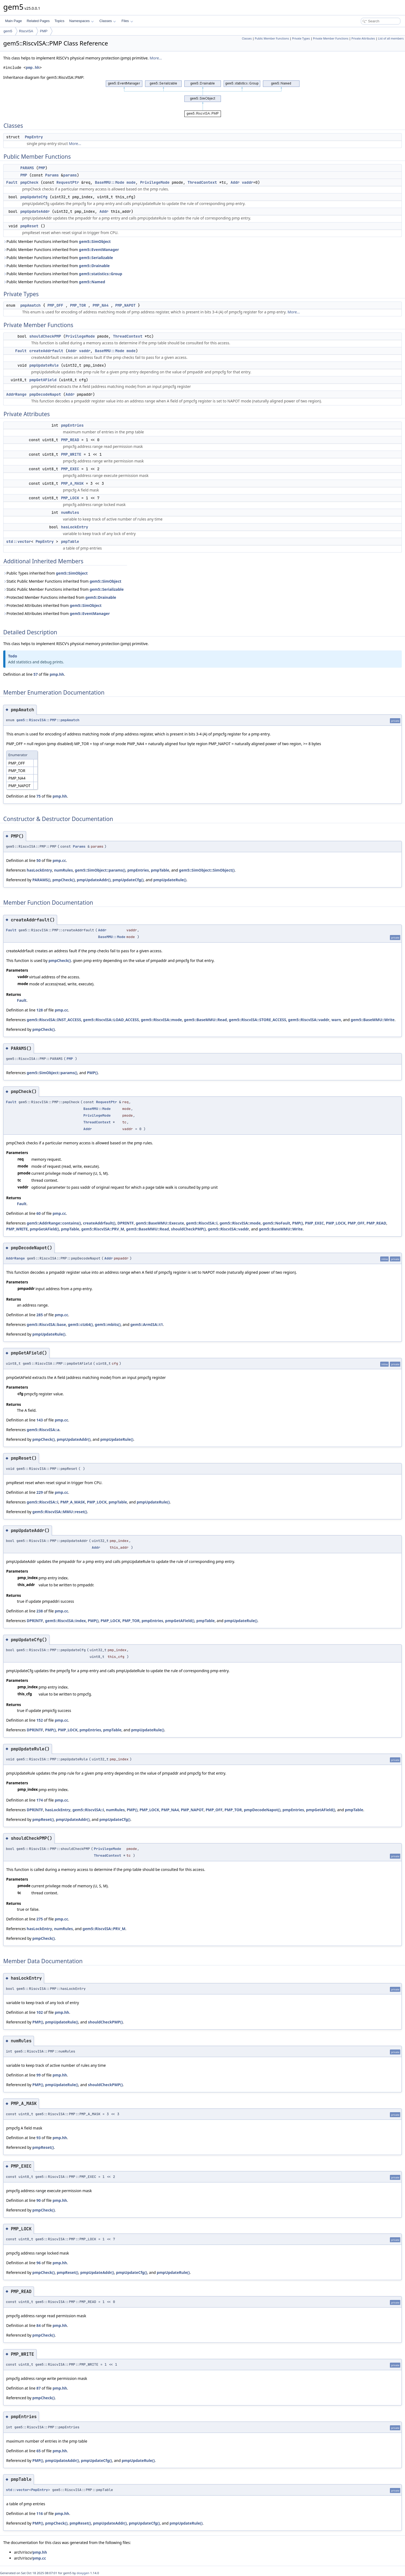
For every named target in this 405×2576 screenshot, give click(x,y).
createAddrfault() (99, 1223)
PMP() (92, 1072)
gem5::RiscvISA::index (65, 1620)
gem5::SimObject (95, 241)
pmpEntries (72, 425)
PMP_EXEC (70, 468)
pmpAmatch (30, 305)
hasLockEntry (74, 527)
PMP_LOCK (70, 498)
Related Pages (38, 21)
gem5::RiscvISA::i (201, 1223)
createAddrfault (46, 350)
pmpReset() (43, 1819)
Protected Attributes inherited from (52, 605)
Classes (107, 21)
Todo (12, 656)
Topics (59, 21)
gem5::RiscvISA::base (46, 1324)
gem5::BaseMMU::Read (205, 1019)
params (70, 175)
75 (38, 796)
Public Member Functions (272, 38)
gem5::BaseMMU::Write (373, 1019)
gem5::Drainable (94, 265)
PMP (43, 31)
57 (35, 674)
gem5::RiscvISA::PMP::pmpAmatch (47, 720)
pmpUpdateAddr (35, 211)
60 (38, 1213)
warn (336, 1019)
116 (39, 2513)
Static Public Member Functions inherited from (62, 581)
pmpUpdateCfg (33, 196)
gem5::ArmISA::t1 (146, 1324)
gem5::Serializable (96, 257)
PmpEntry (34, 137)
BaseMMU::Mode (109, 182)
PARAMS (27, 167)
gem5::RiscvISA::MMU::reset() (59, 1511)
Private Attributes (363, 38)
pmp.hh (32, 67)
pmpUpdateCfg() (127, 879)
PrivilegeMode (155, 182)
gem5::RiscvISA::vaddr (308, 1019)
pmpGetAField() (44, 1229)
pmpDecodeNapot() (262, 1809)
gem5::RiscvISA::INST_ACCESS (54, 1019)
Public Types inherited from (45, 573)
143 (39, 1420)
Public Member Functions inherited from (57, 241)
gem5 (7, 31)
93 (38, 2137)
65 (38, 2450)
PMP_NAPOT (125, 305)
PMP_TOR (78, 305)
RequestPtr (68, 182)
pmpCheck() (63, 879)
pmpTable (70, 541)
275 (39, 1919)
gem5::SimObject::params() (100, 870)
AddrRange (16, 394)
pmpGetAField (43, 379)
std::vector (18, 541)
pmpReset (29, 226)
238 (39, 1610)
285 (39, 1314)
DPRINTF (125, 1223)
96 (38, 2262)
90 (38, 2200)
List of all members (391, 38)
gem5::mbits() (108, 1324)
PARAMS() (41, 879)
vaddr (247, 182)
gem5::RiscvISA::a (43, 1429)
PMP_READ (70, 439)
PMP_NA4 (100, 305)
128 (39, 1010)
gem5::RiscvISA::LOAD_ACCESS (111, 1019)
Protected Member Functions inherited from (59, 597)
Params (52, 175)
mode (131, 182)
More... (156, 58)
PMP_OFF (55, 305)
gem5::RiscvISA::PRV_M (102, 1229)
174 (39, 1800)
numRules (70, 512)
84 (38, 2325)
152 (39, 1720)
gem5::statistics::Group (100, 273)
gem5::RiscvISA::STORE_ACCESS (257, 1019)
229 (39, 1492)
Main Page (13, 21)
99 (38, 2075)
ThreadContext (202, 182)
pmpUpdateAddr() (94, 879)
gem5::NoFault (276, 1223)
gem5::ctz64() (80, 1324)
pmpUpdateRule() (169, 879)
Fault (11, 182)
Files (127, 21)
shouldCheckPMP (45, 336)
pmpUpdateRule (44, 365)
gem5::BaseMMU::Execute (160, 1223)
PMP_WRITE (71, 454)
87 (38, 2388)
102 (39, 2012)
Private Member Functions (330, 38)
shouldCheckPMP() (188, 1229)
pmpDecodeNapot (45, 394)
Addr (235, 182)
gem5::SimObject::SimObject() (207, 870)
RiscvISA (26, 31)
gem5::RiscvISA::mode (161, 1019)
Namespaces (81, 21)
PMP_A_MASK (72, 483)
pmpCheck (29, 182)
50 (38, 860)
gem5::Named (92, 281)
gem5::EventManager (99, 249)
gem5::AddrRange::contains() (54, 1223)
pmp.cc (59, 860)
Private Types (301, 38)
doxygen (83, 2573)
